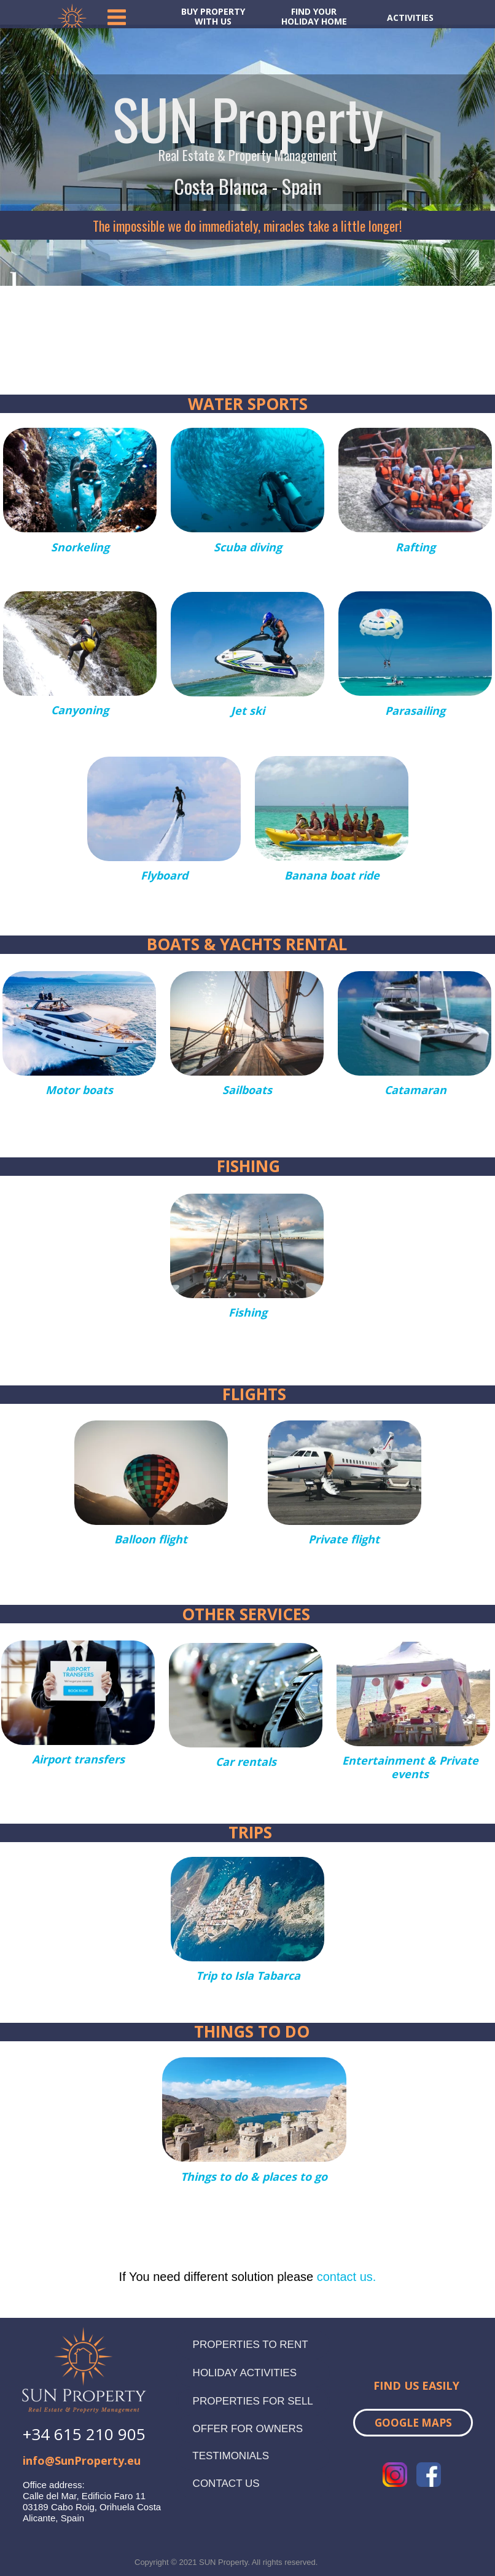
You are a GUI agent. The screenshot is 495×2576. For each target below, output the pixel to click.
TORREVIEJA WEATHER (247, 331)
